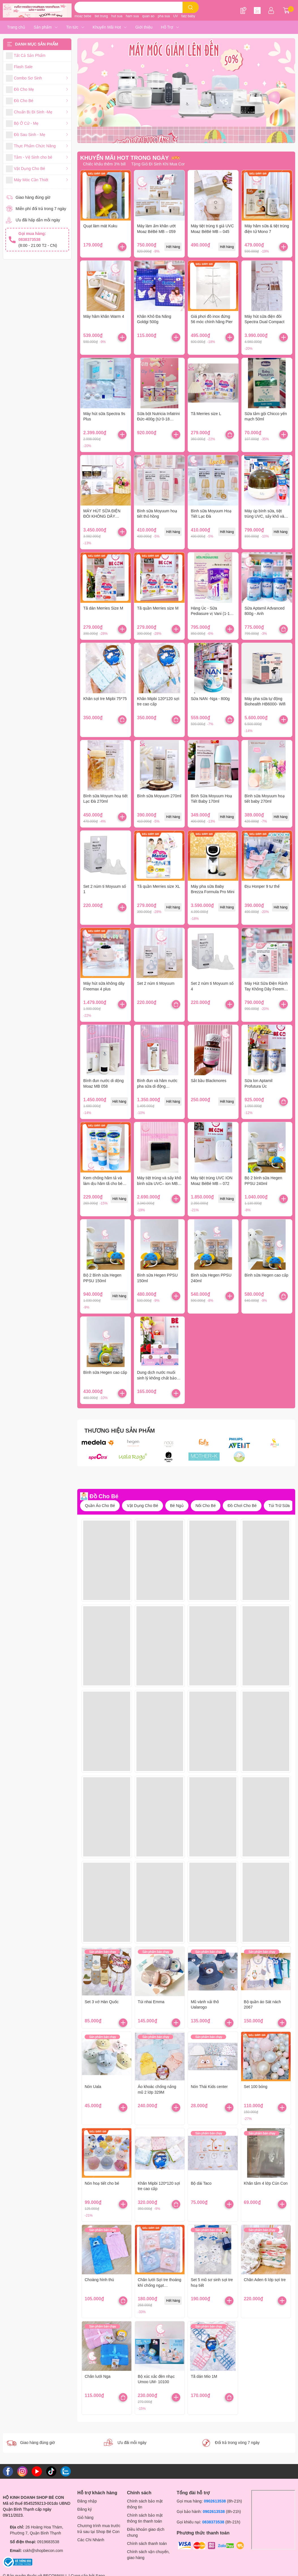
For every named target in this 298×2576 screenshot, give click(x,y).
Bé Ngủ (177, 1505)
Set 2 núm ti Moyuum (155, 983)
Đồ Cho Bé (103, 1496)
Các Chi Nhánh (90, 2540)
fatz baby (188, 16)
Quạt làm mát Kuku (100, 226)
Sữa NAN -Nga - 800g (210, 698)
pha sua (164, 16)
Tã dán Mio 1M (204, 2376)
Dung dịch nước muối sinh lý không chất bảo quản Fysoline (157, 1378)
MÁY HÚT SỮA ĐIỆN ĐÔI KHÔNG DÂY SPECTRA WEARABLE (104, 516)
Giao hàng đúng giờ (33, 197)
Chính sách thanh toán (147, 2543)
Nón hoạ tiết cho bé (102, 2183)
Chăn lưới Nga (97, 2376)
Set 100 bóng (255, 2086)
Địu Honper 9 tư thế (262, 886)
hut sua (116, 16)
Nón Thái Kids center (209, 2086)
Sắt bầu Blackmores (208, 1080)
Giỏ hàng (85, 2517)
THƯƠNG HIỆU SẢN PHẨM (119, 1431)
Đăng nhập (87, 2501)
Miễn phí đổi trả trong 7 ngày (41, 208)
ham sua (132, 16)
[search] (191, 7)
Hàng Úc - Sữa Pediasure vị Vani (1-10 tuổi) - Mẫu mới (211, 613)
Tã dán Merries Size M (103, 608)
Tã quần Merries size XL (158, 886)
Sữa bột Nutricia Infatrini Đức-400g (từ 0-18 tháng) (158, 419)
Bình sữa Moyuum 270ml (159, 796)
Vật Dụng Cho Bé (142, 1505)
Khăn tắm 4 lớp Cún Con (266, 2183)
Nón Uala (93, 2086)
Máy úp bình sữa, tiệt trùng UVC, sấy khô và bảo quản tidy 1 (264, 516)
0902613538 (215, 2501)
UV (175, 16)
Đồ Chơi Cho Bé (242, 1505)
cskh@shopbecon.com (43, 2550)
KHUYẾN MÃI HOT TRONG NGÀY (124, 158)
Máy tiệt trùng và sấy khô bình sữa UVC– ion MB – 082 (159, 1183)
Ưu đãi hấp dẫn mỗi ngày (38, 220)
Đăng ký (84, 2509)
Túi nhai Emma (151, 2002)
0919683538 (48, 2542)
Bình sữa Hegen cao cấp (266, 1275)
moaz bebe (82, 16)
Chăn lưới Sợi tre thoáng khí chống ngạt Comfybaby (159, 2285)
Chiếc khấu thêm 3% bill (104, 164)
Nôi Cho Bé (206, 1505)
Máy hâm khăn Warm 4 (103, 316)
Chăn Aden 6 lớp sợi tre (265, 2279)
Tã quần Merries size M (157, 608)
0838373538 (213, 2522)
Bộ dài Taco (201, 2183)
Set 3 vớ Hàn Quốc (102, 2002)
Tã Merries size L (206, 413)
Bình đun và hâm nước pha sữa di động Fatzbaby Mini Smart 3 (157, 1086)
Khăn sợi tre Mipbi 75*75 (105, 698)
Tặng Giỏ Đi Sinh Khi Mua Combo (161, 164)
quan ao (148, 16)
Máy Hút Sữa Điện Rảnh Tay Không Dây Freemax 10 (266, 989)
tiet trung (101, 16)
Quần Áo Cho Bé (100, 1505)
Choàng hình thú (99, 2279)
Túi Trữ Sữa (279, 1505)
